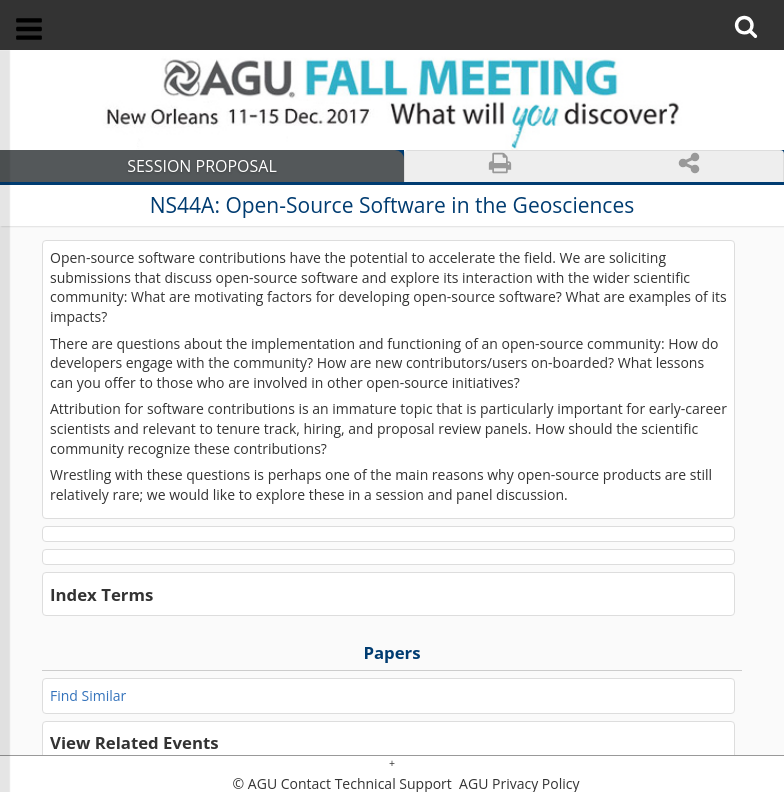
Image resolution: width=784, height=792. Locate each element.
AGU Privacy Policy (517, 784)
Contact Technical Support (366, 784)
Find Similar (88, 695)
